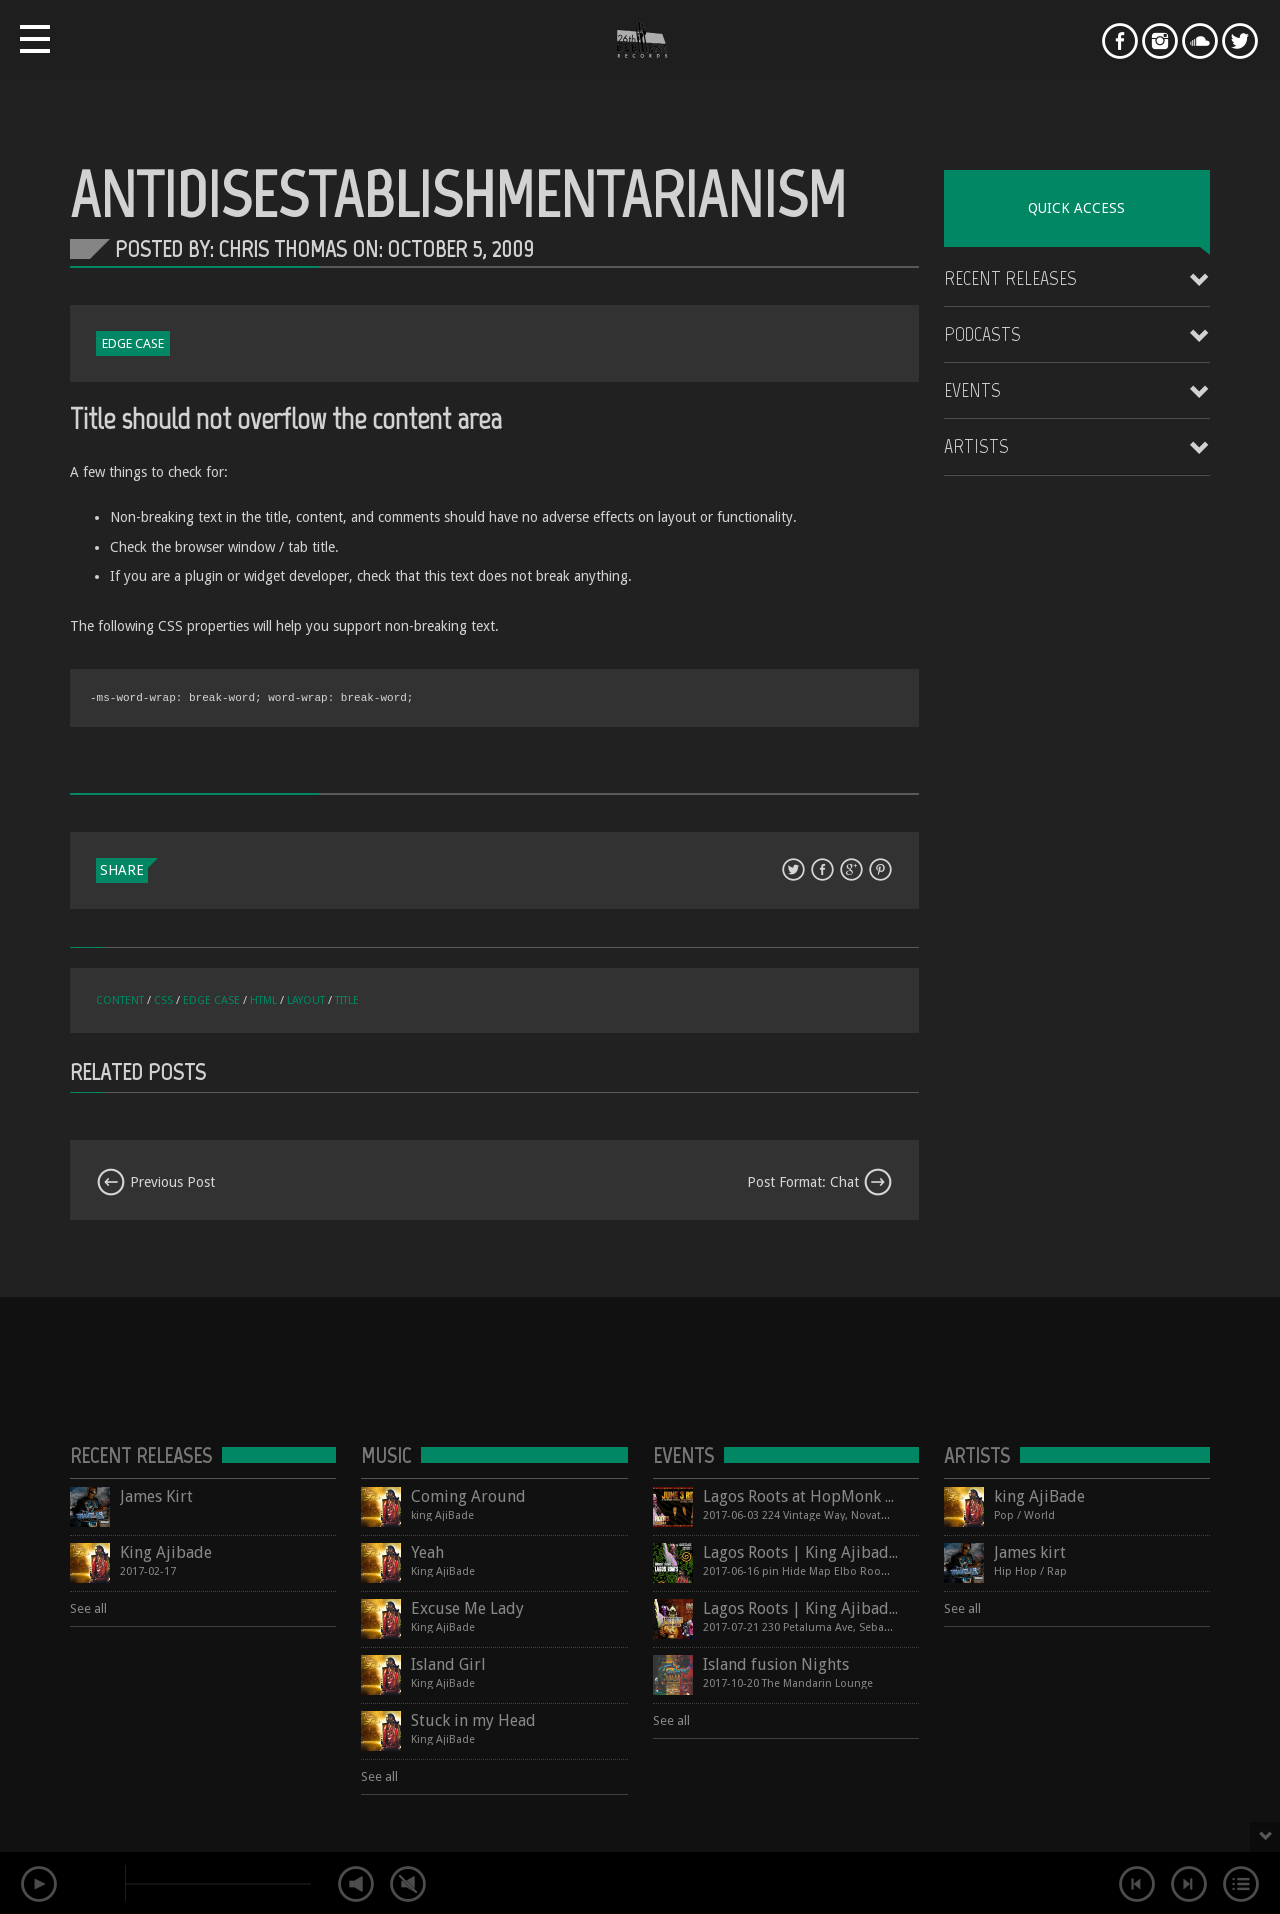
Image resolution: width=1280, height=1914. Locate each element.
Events (972, 390)
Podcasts (982, 334)
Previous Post (155, 1182)
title (347, 1000)
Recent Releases (1010, 278)
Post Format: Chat (820, 1182)
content (120, 1000)
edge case (211, 1000)
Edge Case (133, 343)
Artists (976, 446)
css (163, 1000)
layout (306, 1000)
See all (88, 1608)
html (263, 1000)
